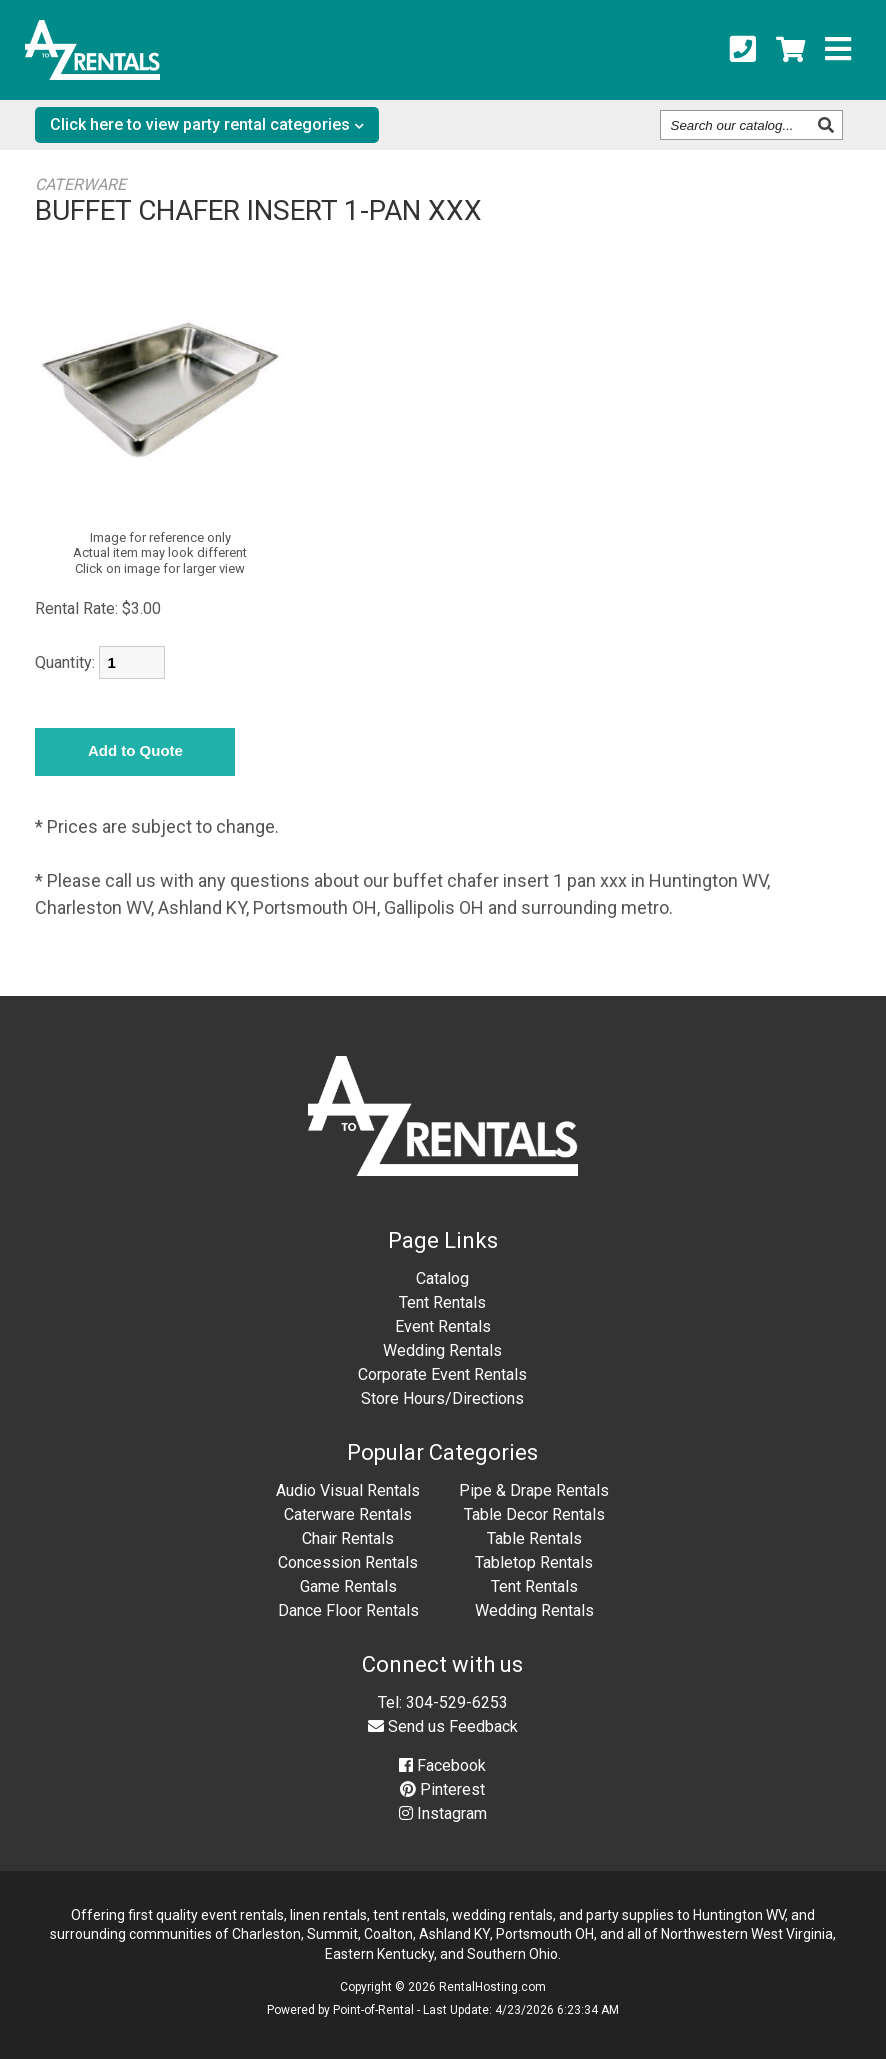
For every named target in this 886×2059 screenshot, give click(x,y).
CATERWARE (80, 184)
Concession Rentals (348, 1562)
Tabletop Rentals (534, 1562)
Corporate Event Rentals (442, 1374)
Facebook (442, 1765)
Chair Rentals (348, 1538)
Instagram (443, 1813)
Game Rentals (348, 1586)
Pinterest (442, 1789)
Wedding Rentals (442, 1350)
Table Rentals (534, 1538)
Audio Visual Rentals (348, 1490)
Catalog (442, 1278)
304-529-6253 (457, 1702)
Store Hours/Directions (442, 1398)
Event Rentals (443, 1326)
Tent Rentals (442, 1302)
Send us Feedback (443, 1726)
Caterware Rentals (348, 1514)
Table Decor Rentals (534, 1514)
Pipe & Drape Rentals (534, 1490)
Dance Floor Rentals (348, 1610)
